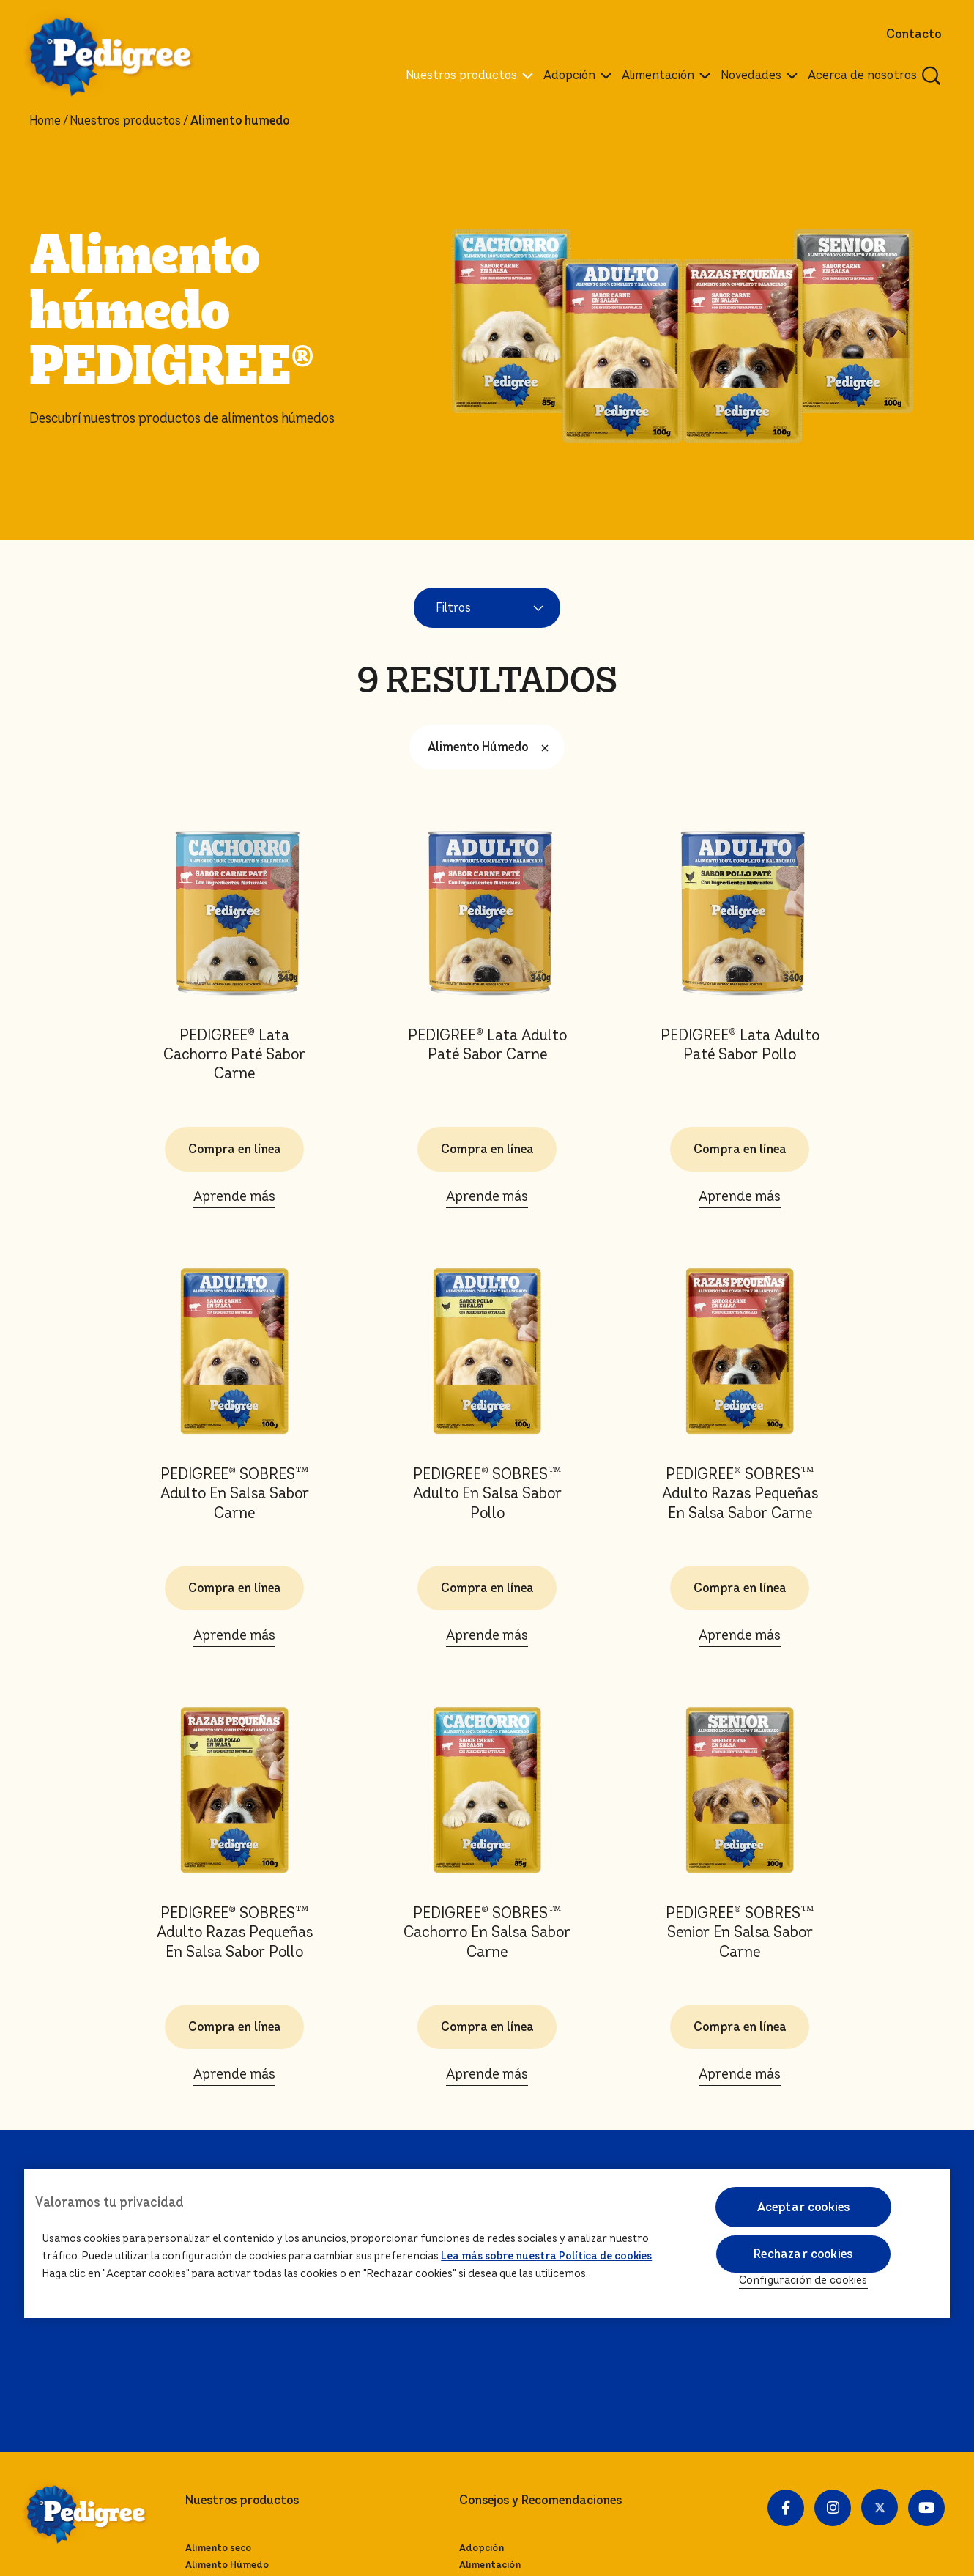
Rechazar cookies (803, 2254)
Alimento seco (218, 2548)
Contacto (913, 34)
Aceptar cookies (803, 2207)
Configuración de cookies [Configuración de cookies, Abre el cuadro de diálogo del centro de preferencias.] (803, 2280)
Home (45, 121)
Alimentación (490, 2564)
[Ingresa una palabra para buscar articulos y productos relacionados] (931, 75)
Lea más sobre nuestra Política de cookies (546, 2256)
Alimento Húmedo (492, 747)
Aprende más (234, 1196)
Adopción (481, 2548)
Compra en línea (234, 1149)
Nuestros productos (125, 121)
